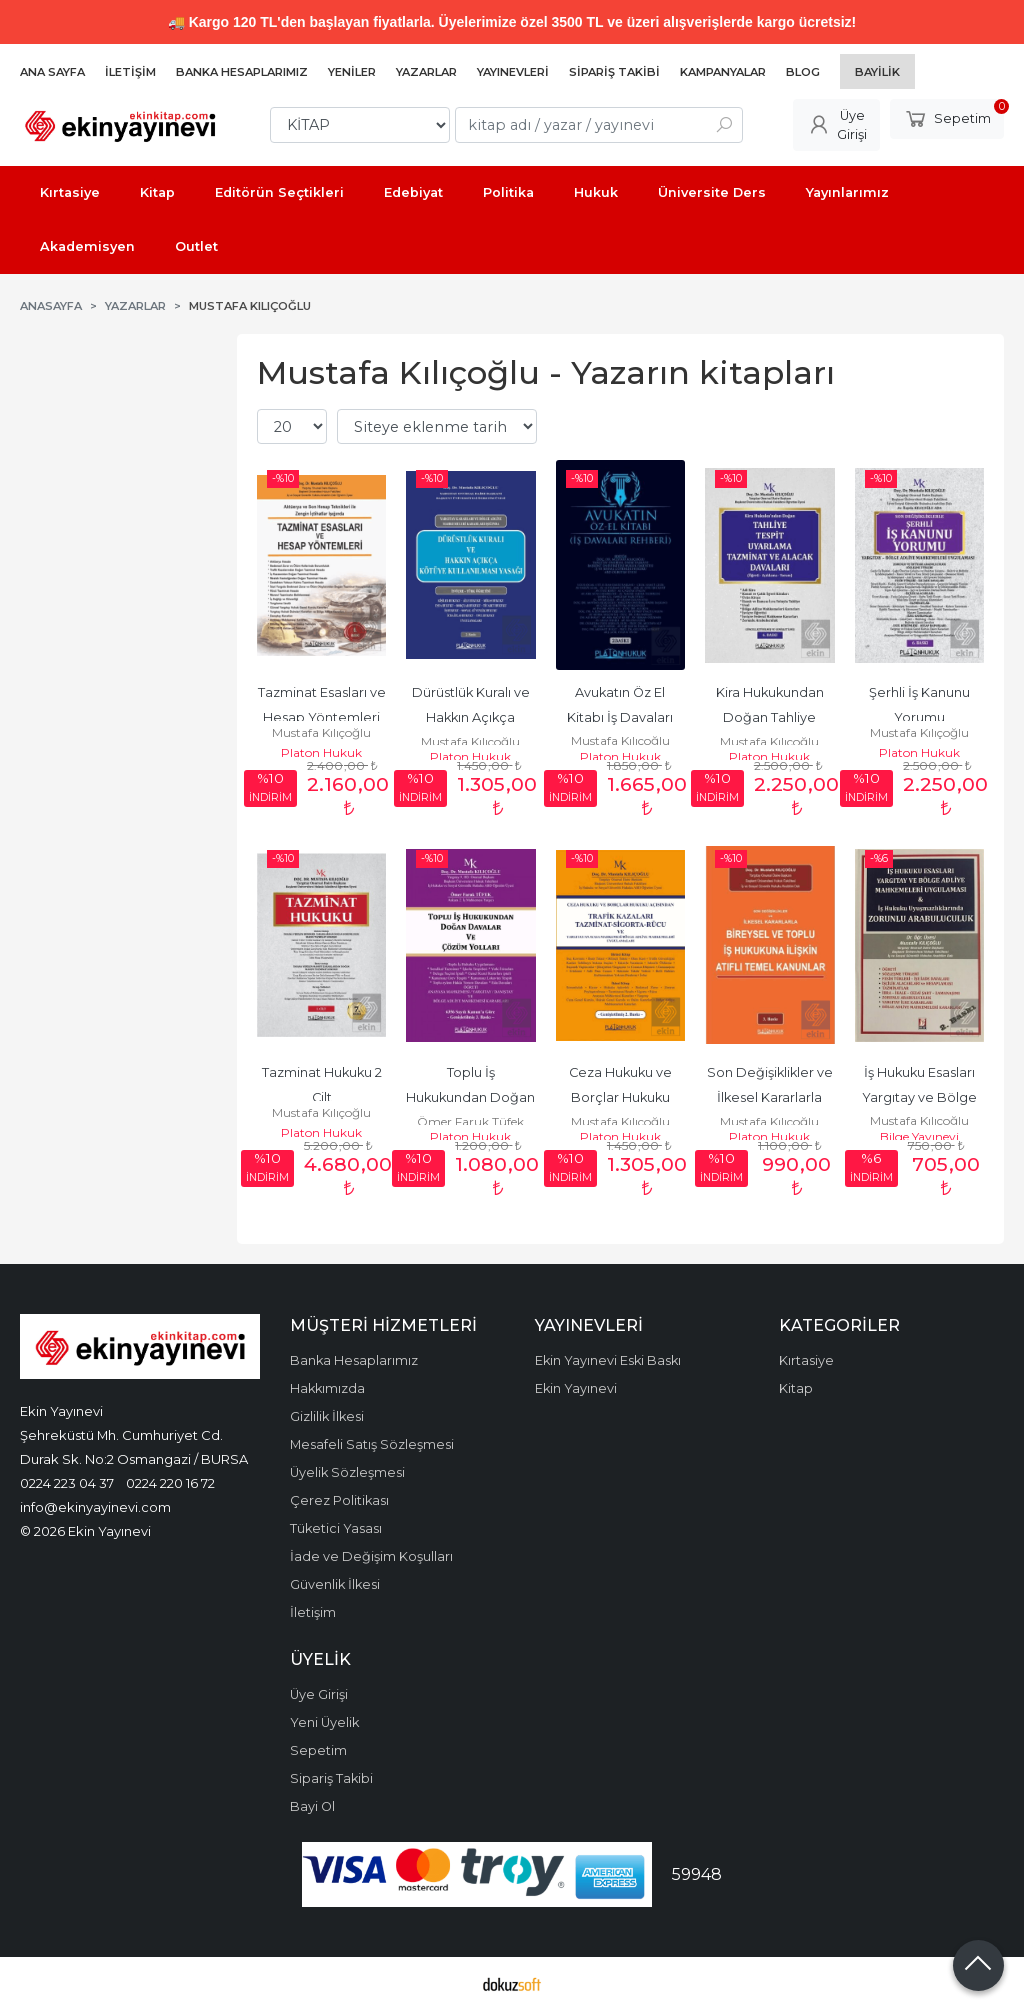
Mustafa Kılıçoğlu (321, 732)
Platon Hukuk (321, 752)
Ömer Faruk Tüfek (470, 1121)
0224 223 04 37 (67, 1483)
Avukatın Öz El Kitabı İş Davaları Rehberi (621, 717)
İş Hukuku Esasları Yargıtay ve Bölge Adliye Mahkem (921, 1097)
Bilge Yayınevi (919, 1136)
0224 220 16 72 (170, 1483)
